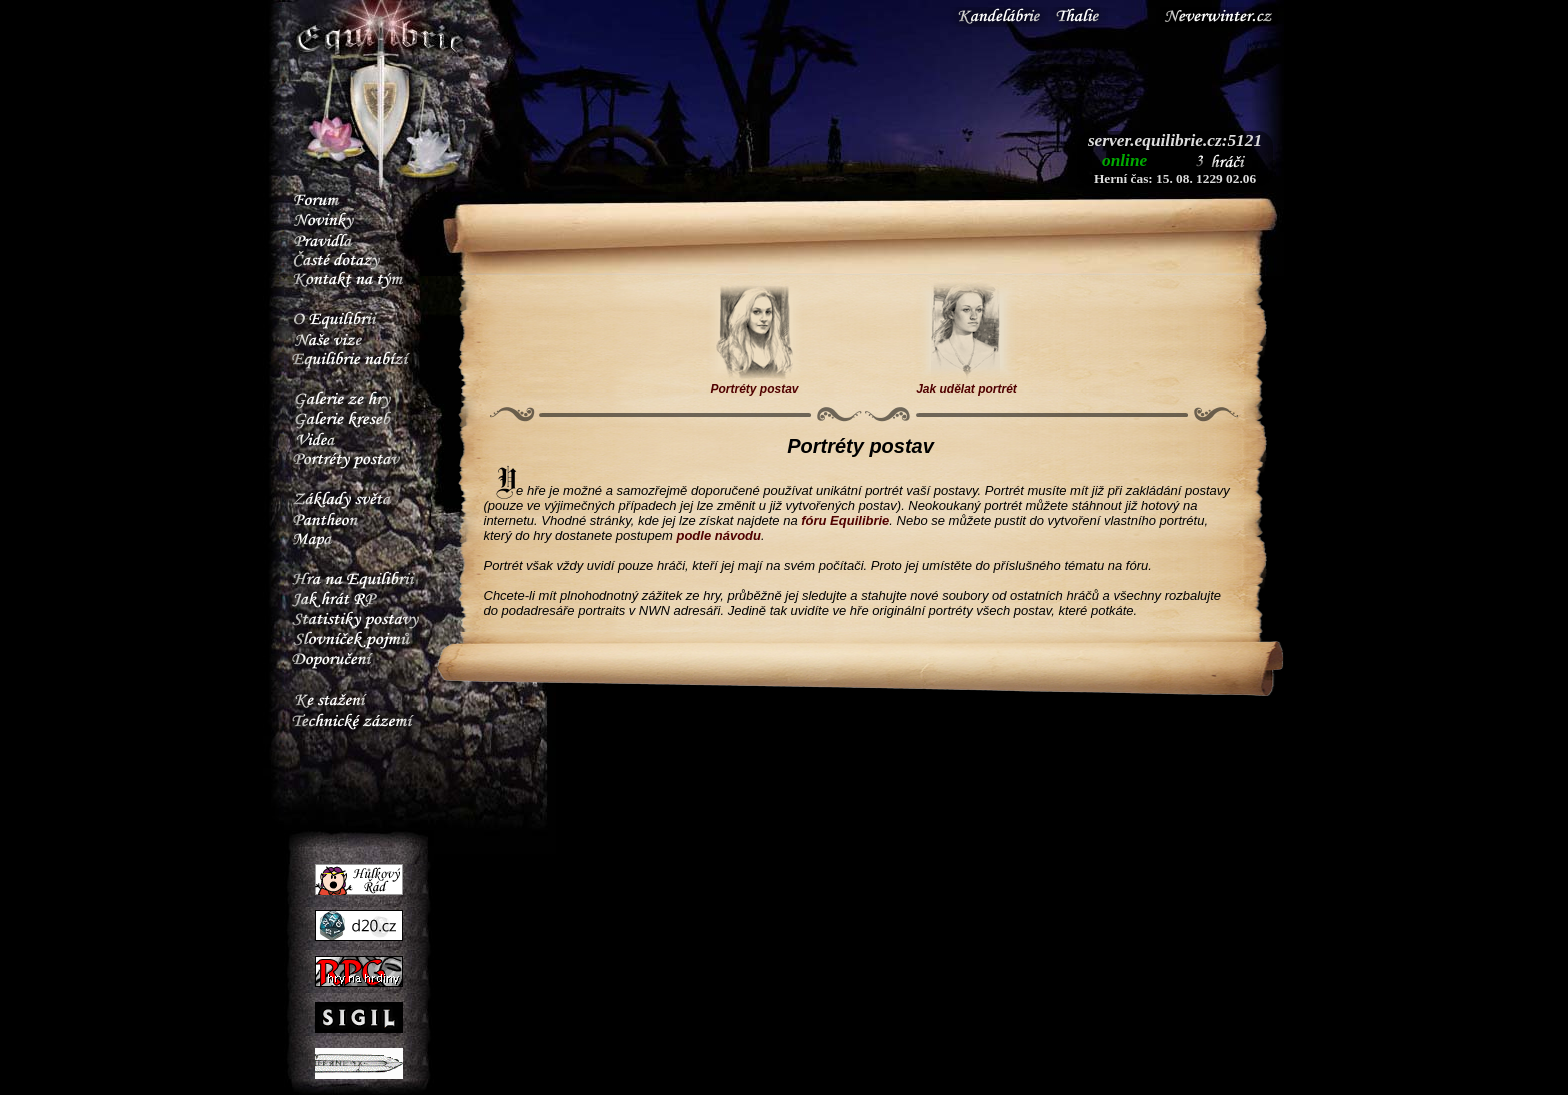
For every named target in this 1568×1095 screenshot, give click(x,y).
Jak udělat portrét (966, 383)
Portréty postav (754, 383)
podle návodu (718, 535)
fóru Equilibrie (845, 520)
